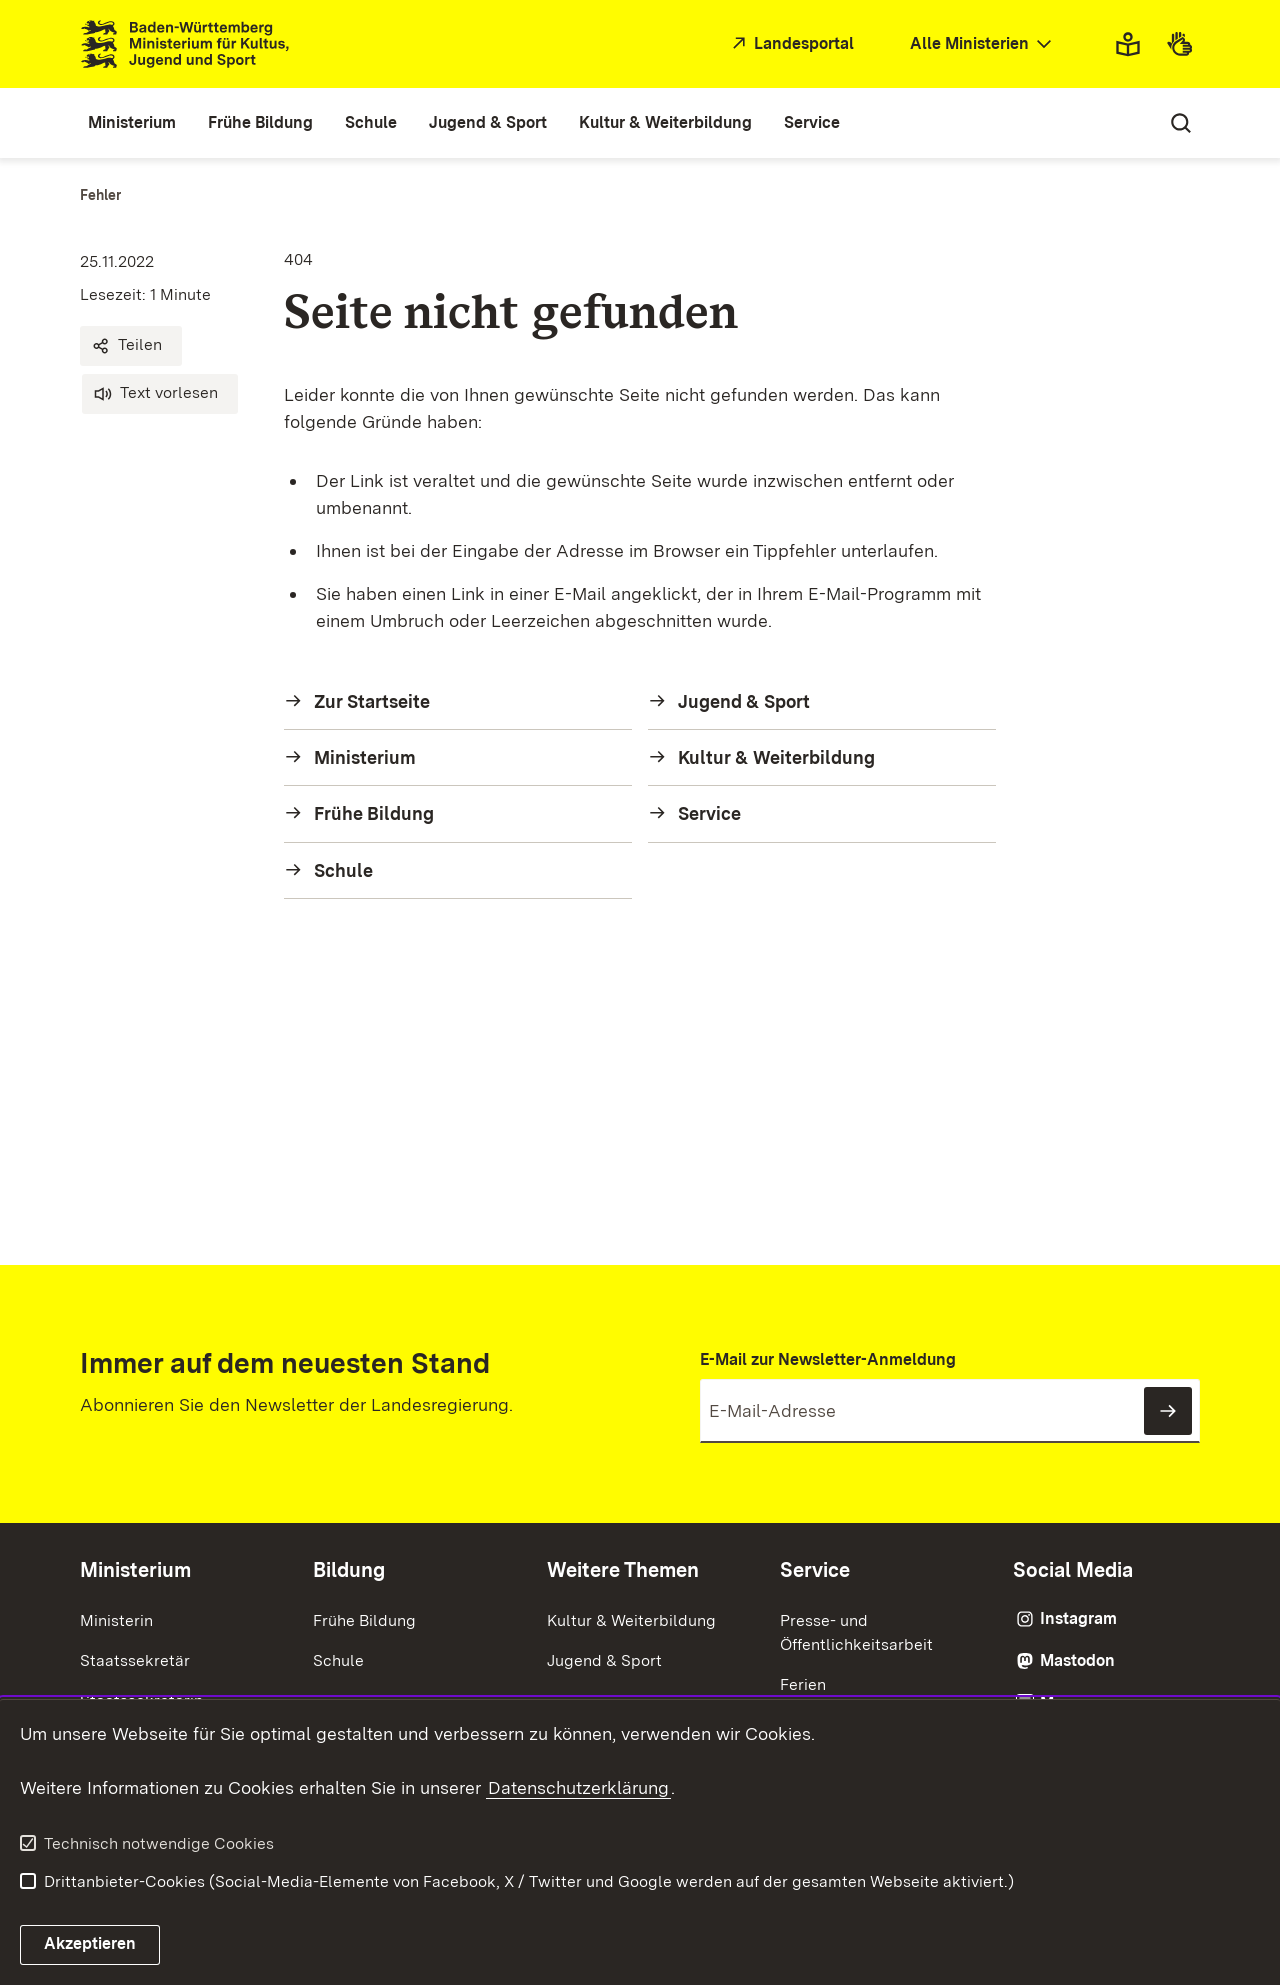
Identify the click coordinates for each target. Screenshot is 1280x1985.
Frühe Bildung (364, 1620)
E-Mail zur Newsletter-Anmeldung (828, 1359)
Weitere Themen (623, 1570)
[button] (131, 346)
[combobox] (983, 44)
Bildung (349, 1570)
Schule (338, 1660)
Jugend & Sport (604, 1660)
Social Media (1073, 1570)
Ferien (803, 1684)
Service (815, 1570)
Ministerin (116, 1620)
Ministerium (135, 1570)
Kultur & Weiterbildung (631, 1620)
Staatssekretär (135, 1660)
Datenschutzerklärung (578, 1787)
